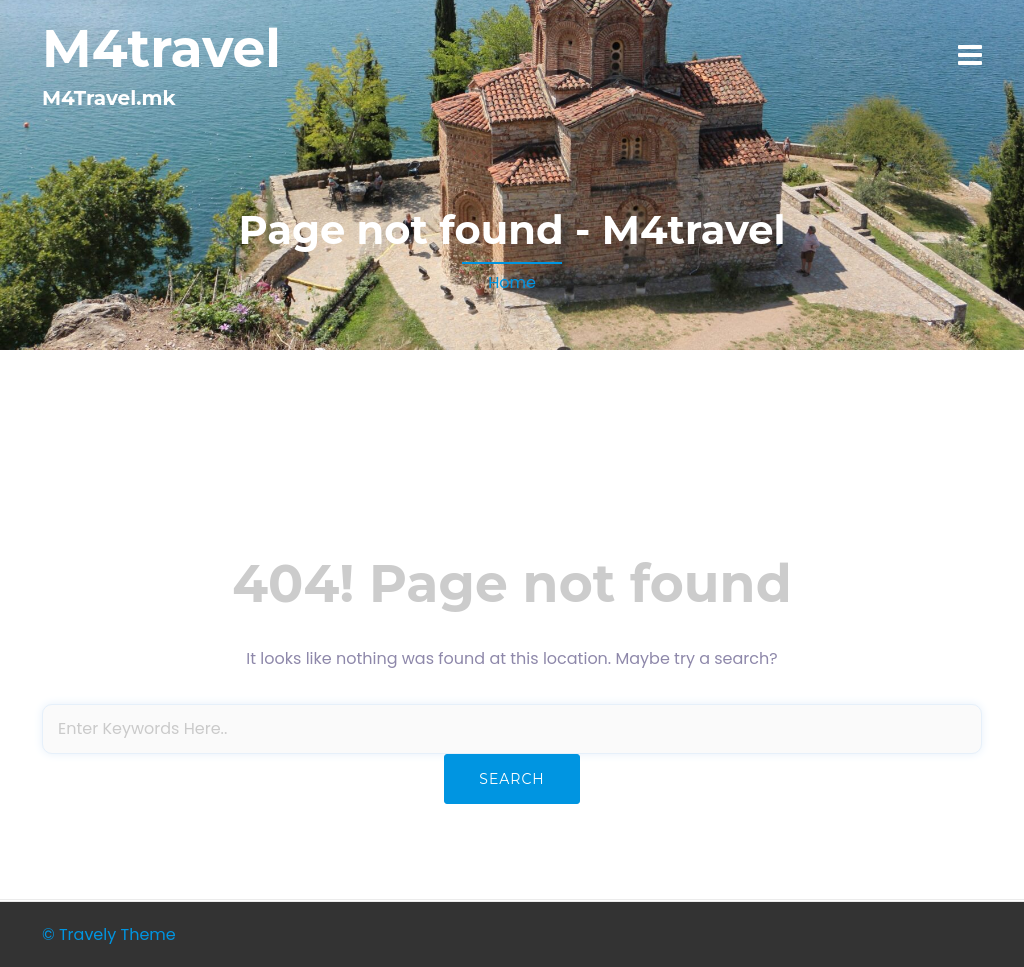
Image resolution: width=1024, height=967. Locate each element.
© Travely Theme (109, 934)
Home (512, 282)
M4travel (161, 48)
